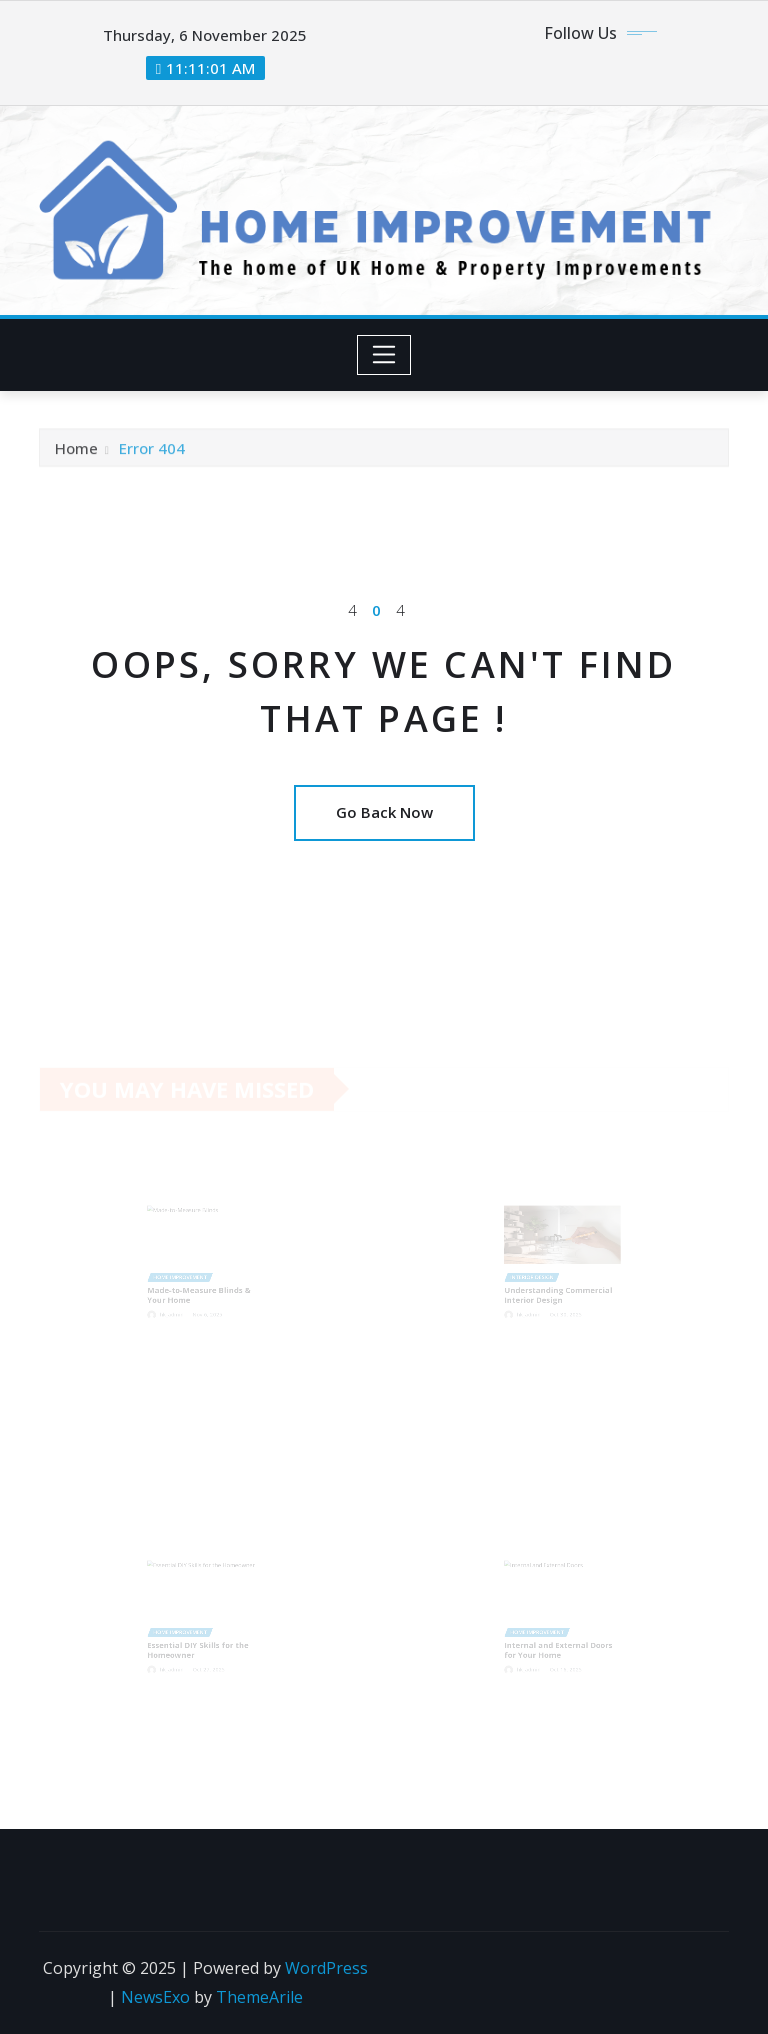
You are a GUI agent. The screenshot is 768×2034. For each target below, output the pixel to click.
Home (76, 451)
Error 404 (152, 451)
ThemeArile (259, 1997)
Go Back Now (384, 812)
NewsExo (155, 1997)
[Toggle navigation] (384, 355)
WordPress (326, 1968)
